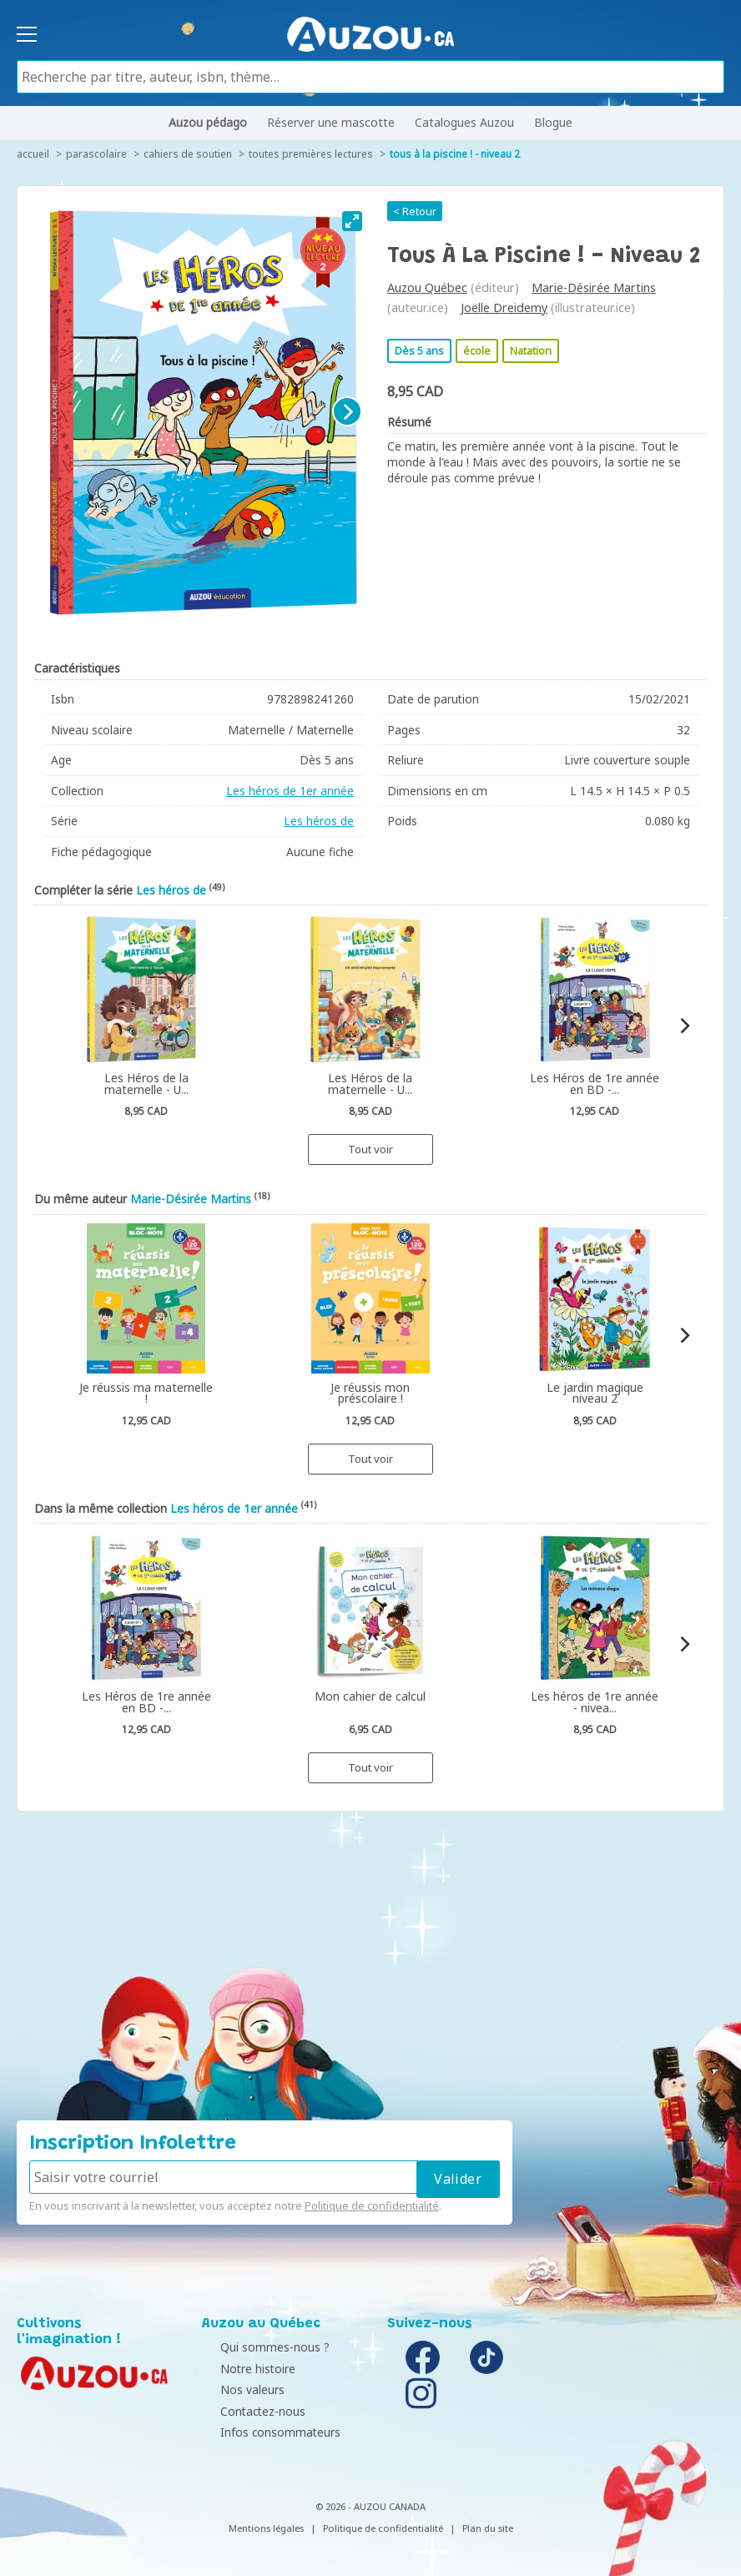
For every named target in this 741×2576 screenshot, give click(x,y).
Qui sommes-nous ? (260, 2347)
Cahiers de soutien (188, 154)
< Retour (414, 211)
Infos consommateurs (266, 2432)
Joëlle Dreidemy (504, 307)
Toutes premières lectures (311, 154)
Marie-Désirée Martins (594, 287)
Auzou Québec (427, 287)
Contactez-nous (248, 2411)
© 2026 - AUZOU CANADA (370, 2506)
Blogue (553, 122)
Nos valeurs (238, 2389)
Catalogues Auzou (464, 122)
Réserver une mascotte (331, 122)
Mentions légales (266, 2528)
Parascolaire (96, 154)
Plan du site (487, 2528)
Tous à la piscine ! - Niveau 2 (455, 154)
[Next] (347, 411)
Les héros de (319, 821)
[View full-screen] (352, 221)
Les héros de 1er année (290, 791)
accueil (33, 154)
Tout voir (370, 1149)
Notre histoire (243, 2369)
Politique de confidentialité (372, 2205)
